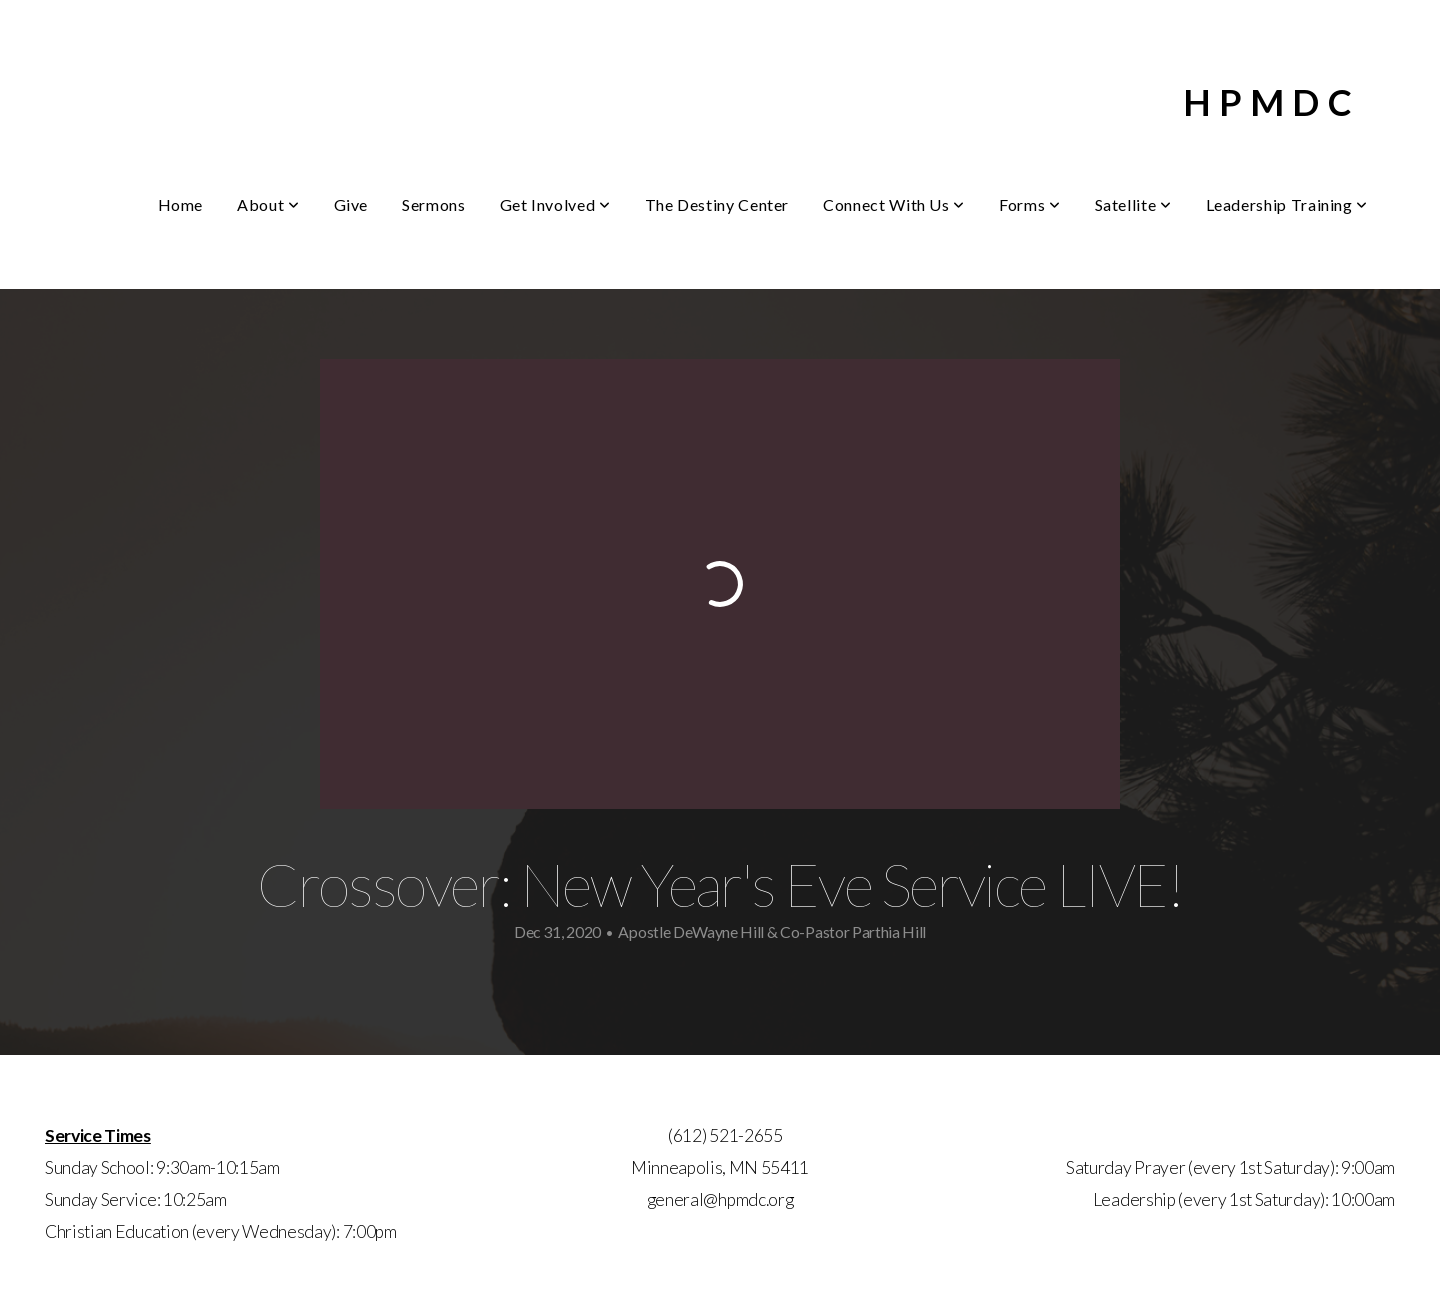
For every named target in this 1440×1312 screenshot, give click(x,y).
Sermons (433, 204)
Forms (1029, 204)
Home (181, 204)
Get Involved (555, 204)
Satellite (1133, 204)
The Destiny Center (717, 204)
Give (351, 204)
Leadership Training (1287, 204)
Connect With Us (894, 204)
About (268, 204)
